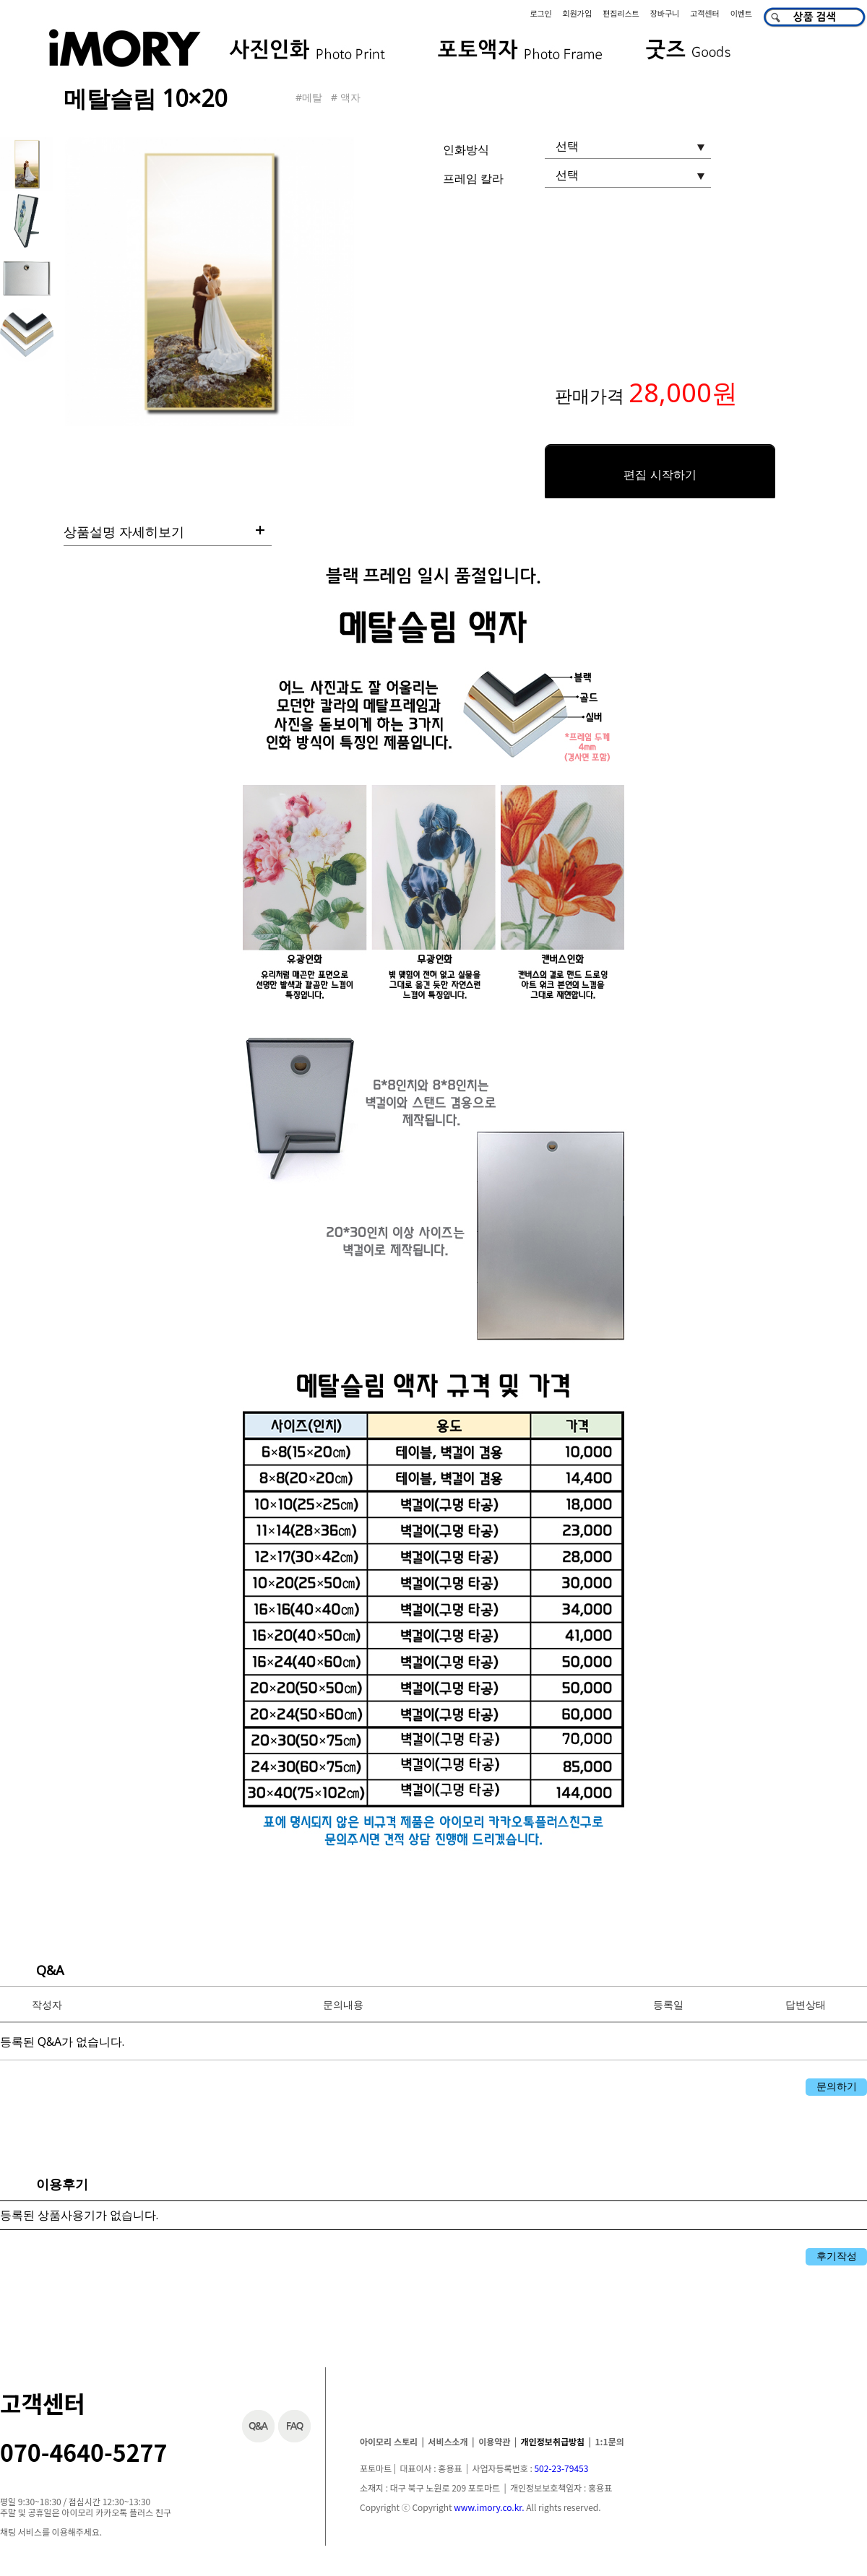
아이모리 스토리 (389, 2441)
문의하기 (836, 2086)
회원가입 (577, 13)
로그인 (540, 13)
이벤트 (741, 13)
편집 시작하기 (660, 475)
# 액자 (346, 97)
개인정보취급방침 (553, 2441)
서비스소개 (447, 2441)
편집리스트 (621, 13)
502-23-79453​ (561, 2468)
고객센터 (704, 13)
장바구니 (664, 13)
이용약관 (494, 2441)
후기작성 (836, 2256)
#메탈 (309, 97)
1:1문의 (609, 2441)
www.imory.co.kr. (489, 2507)
